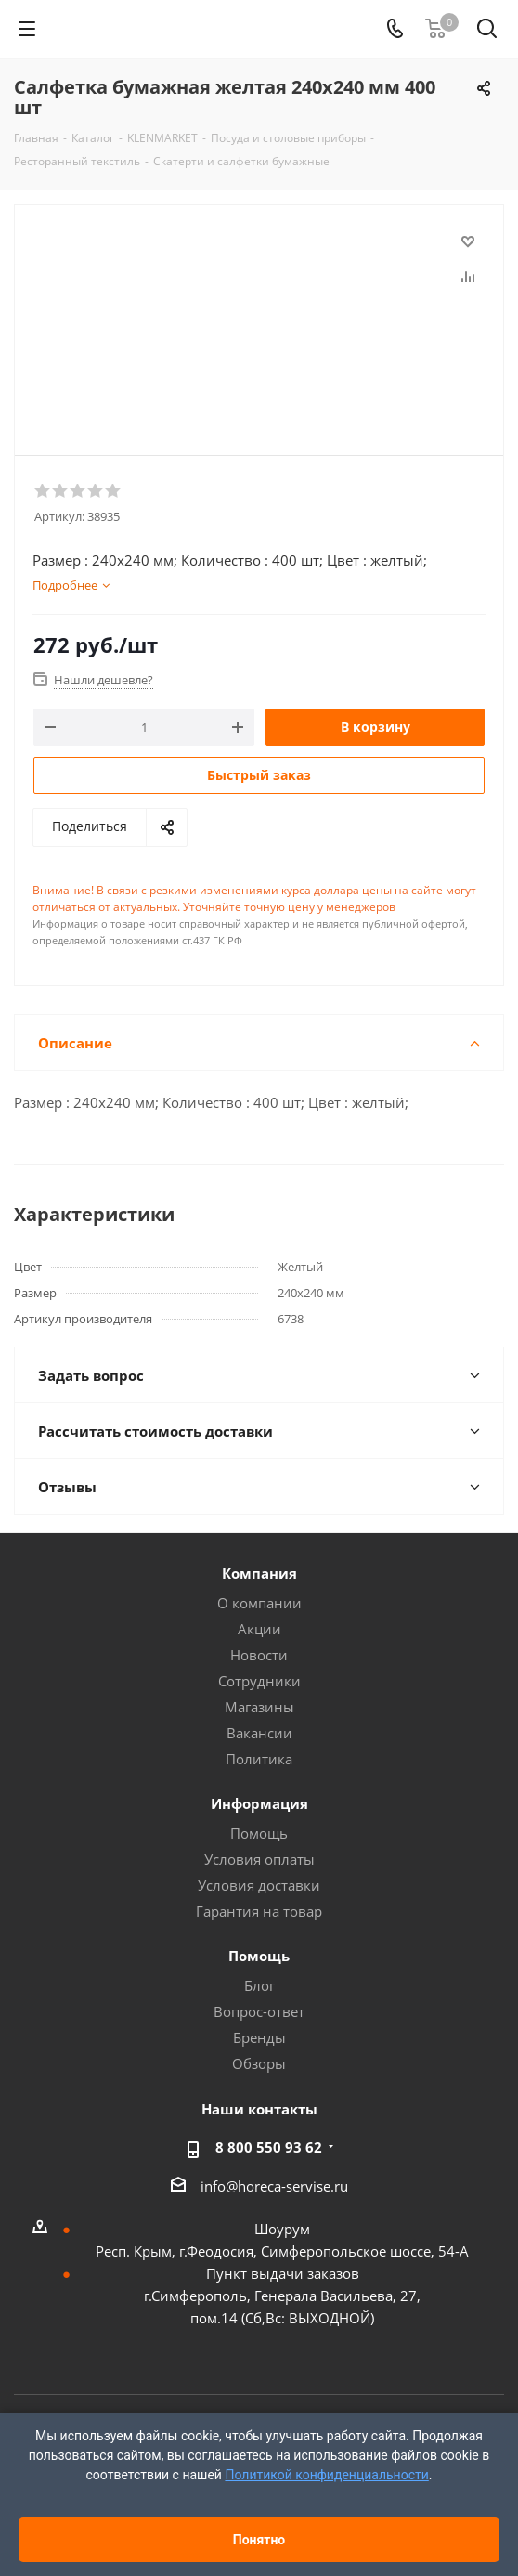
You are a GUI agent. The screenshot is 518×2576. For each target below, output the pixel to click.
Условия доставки (259, 1885)
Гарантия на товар (259, 1911)
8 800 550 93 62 (268, 2147)
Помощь (259, 1833)
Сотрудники (259, 1681)
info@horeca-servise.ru (274, 2186)
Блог (259, 1985)
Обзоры (259, 2063)
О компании (259, 1603)
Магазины (259, 1707)
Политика (259, 1759)
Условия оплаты (259, 1859)
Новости (259, 1655)
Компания (259, 1573)
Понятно (259, 2539)
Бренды (259, 2037)
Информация (259, 1803)
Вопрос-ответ (259, 2011)
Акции (259, 1629)
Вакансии (259, 1733)
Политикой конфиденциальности (326, 2474)
